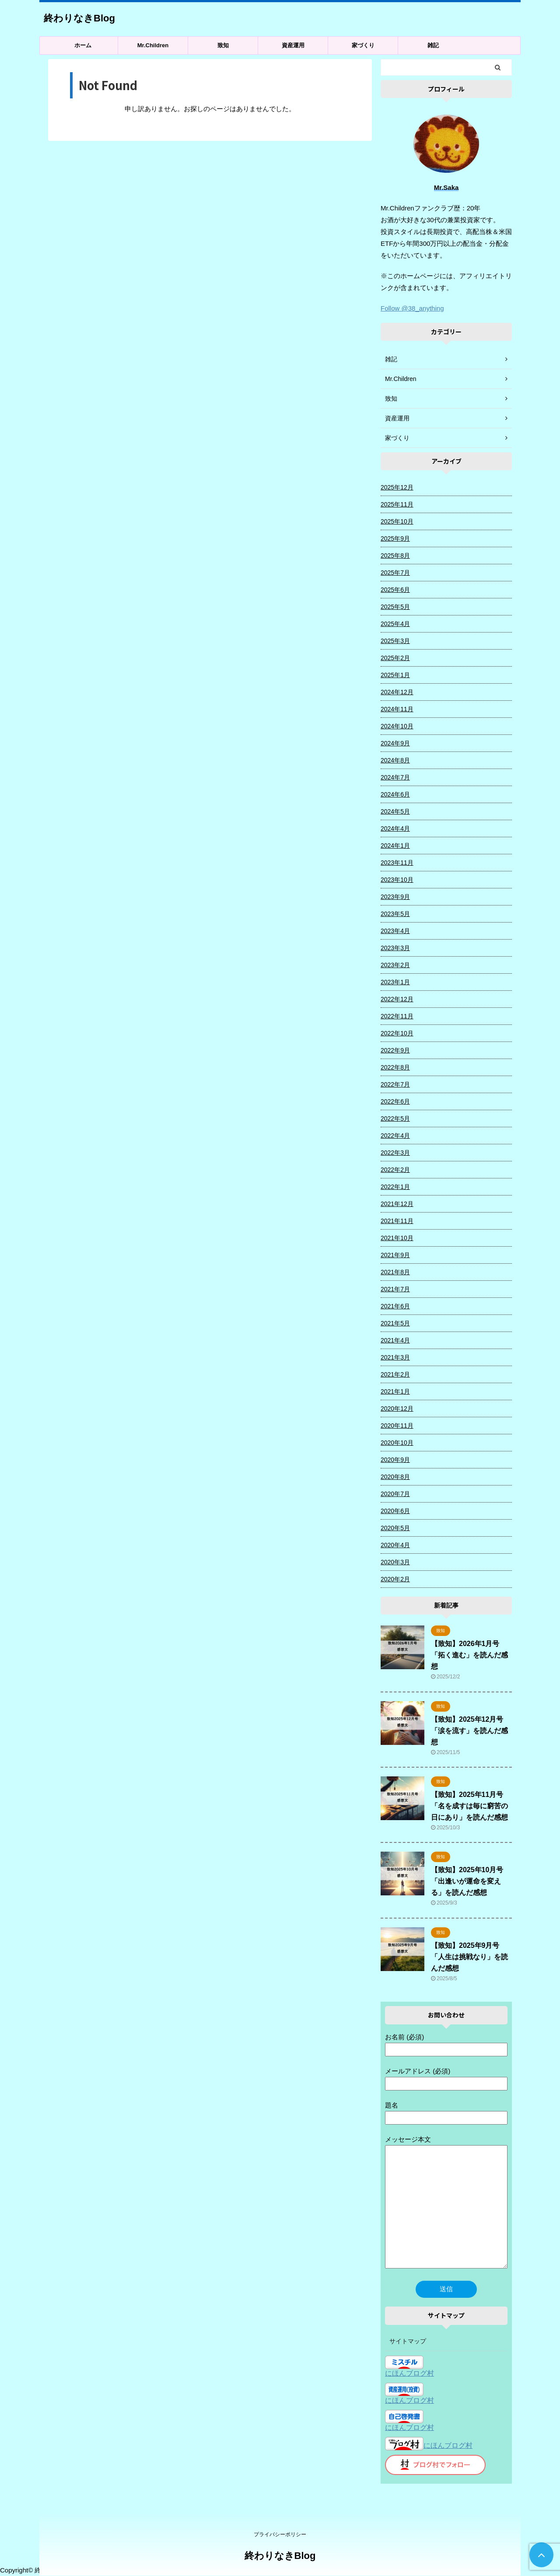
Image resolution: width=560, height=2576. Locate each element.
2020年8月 (395, 1476)
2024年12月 (397, 692)
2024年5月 (395, 811)
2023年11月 (397, 862)
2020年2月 (395, 1579)
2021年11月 (397, 1220)
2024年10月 (397, 726)
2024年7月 (395, 777)
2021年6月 (395, 1306)
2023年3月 (395, 947)
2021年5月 (395, 1323)
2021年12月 (397, 1203)
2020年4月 (395, 1544)
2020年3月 (395, 1562)
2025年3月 (395, 640)
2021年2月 (395, 1374)
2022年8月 (395, 1067)
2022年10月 (397, 1033)
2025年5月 (395, 606)
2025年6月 (395, 589)
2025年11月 (397, 504)
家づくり (363, 45)
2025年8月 (395, 555)
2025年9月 (395, 538)
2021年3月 (395, 1357)
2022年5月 (395, 1118)
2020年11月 (397, 1425)
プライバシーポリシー (280, 2534)
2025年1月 (395, 674)
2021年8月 (395, 1272)
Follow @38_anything (412, 308)
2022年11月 (397, 1016)
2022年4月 (395, 1135)
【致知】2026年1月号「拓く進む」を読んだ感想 (469, 1655)
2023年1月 (395, 982)
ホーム (82, 45)
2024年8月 (395, 760)
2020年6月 (395, 1510)
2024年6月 (395, 794)
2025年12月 (397, 487)
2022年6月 (395, 1101)
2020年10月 (397, 1442)
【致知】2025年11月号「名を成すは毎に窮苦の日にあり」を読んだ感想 (469, 1806)
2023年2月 (395, 964)
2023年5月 (395, 913)
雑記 (433, 45)
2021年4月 (395, 1340)
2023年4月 (395, 930)
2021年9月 (395, 1254)
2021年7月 (395, 1289)
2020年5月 (395, 1527)
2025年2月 (395, 657)
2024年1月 (395, 845)
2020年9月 (395, 1459)
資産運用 (293, 45)
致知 (223, 45)
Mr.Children (153, 45)
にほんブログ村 (409, 2373)
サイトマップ (407, 2341)
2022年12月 (397, 999)
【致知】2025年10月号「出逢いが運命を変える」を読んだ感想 (467, 1881)
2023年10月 (397, 879)
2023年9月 (395, 896)
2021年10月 (397, 1237)
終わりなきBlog (79, 18)
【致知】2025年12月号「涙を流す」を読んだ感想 (469, 1731)
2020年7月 (395, 1493)
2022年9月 (395, 1050)
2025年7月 (395, 572)
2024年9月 (395, 743)
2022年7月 (395, 1084)
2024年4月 (395, 828)
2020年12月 (397, 1408)
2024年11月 (397, 709)
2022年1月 (395, 1186)
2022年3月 (395, 1152)
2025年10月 (397, 521)
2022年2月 (395, 1169)
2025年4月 (395, 623)
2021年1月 (395, 1391)
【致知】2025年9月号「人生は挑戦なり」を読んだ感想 (469, 1957)
